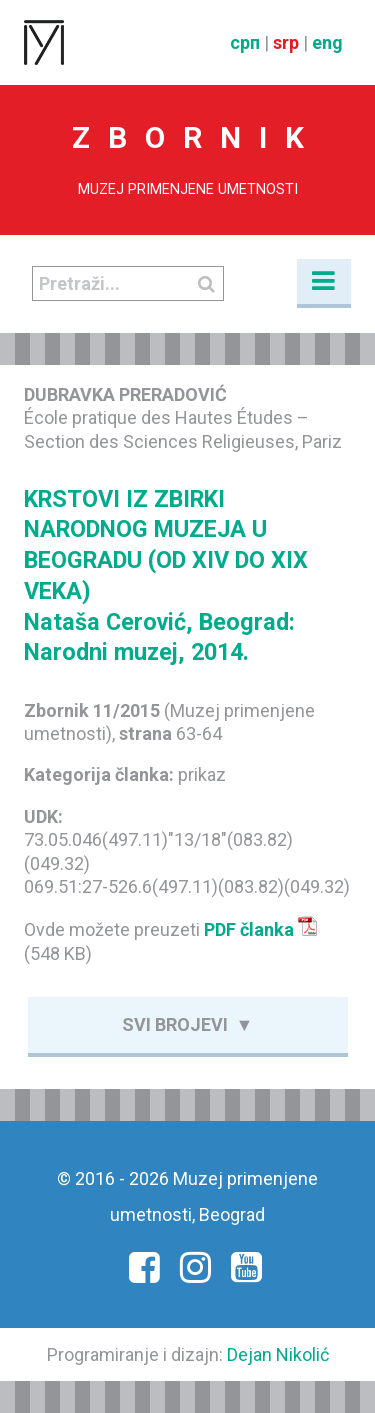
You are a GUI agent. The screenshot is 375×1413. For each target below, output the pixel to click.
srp (286, 42)
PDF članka (261, 929)
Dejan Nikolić (278, 1354)
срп (245, 42)
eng (327, 42)
